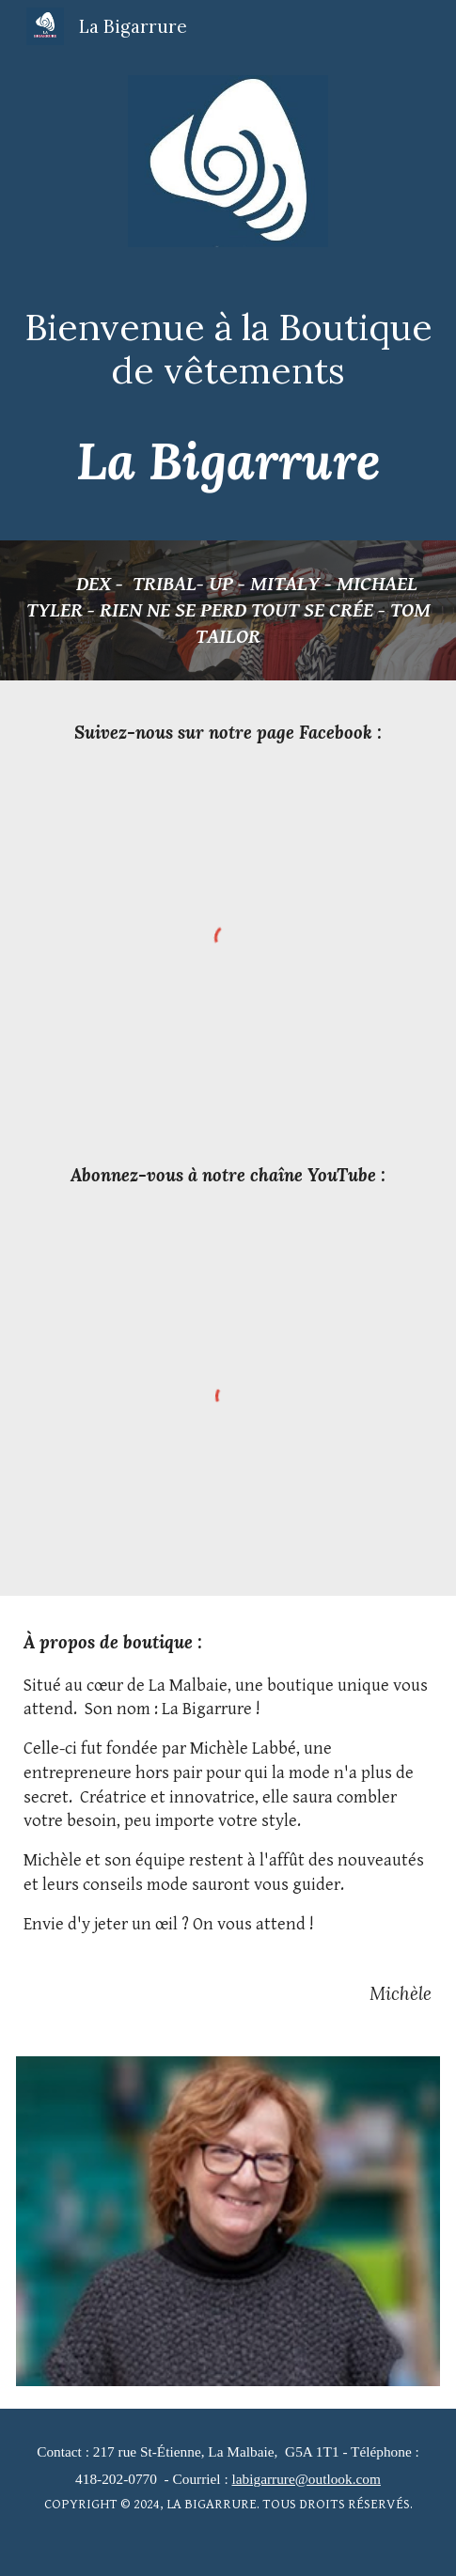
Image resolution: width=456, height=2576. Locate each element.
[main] (228, 349)
